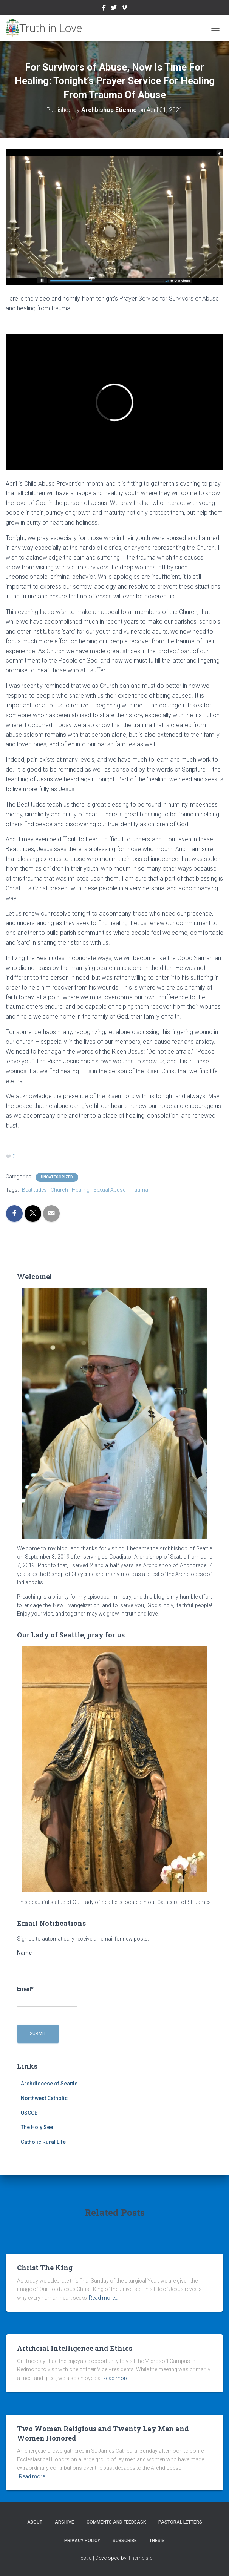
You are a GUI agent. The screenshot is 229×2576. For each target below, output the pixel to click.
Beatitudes (34, 1190)
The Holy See (37, 2127)
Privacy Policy (82, 2540)
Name (47, 1960)
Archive (64, 2522)
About (34, 2522)
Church (59, 1190)
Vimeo (124, 8)
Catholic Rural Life (43, 2142)
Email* (47, 1996)
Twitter (114, 8)
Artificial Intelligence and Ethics (74, 2348)
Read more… (103, 2298)
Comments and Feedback (116, 2522)
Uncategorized (57, 1177)
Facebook (104, 8)
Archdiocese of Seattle (49, 2083)
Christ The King (45, 2267)
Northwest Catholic (44, 2098)
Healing (81, 1190)
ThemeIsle (140, 2558)
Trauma (138, 1190)
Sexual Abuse (109, 1190)
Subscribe (125, 2540)
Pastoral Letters (180, 2522)
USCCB (29, 2113)
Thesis (157, 2540)
